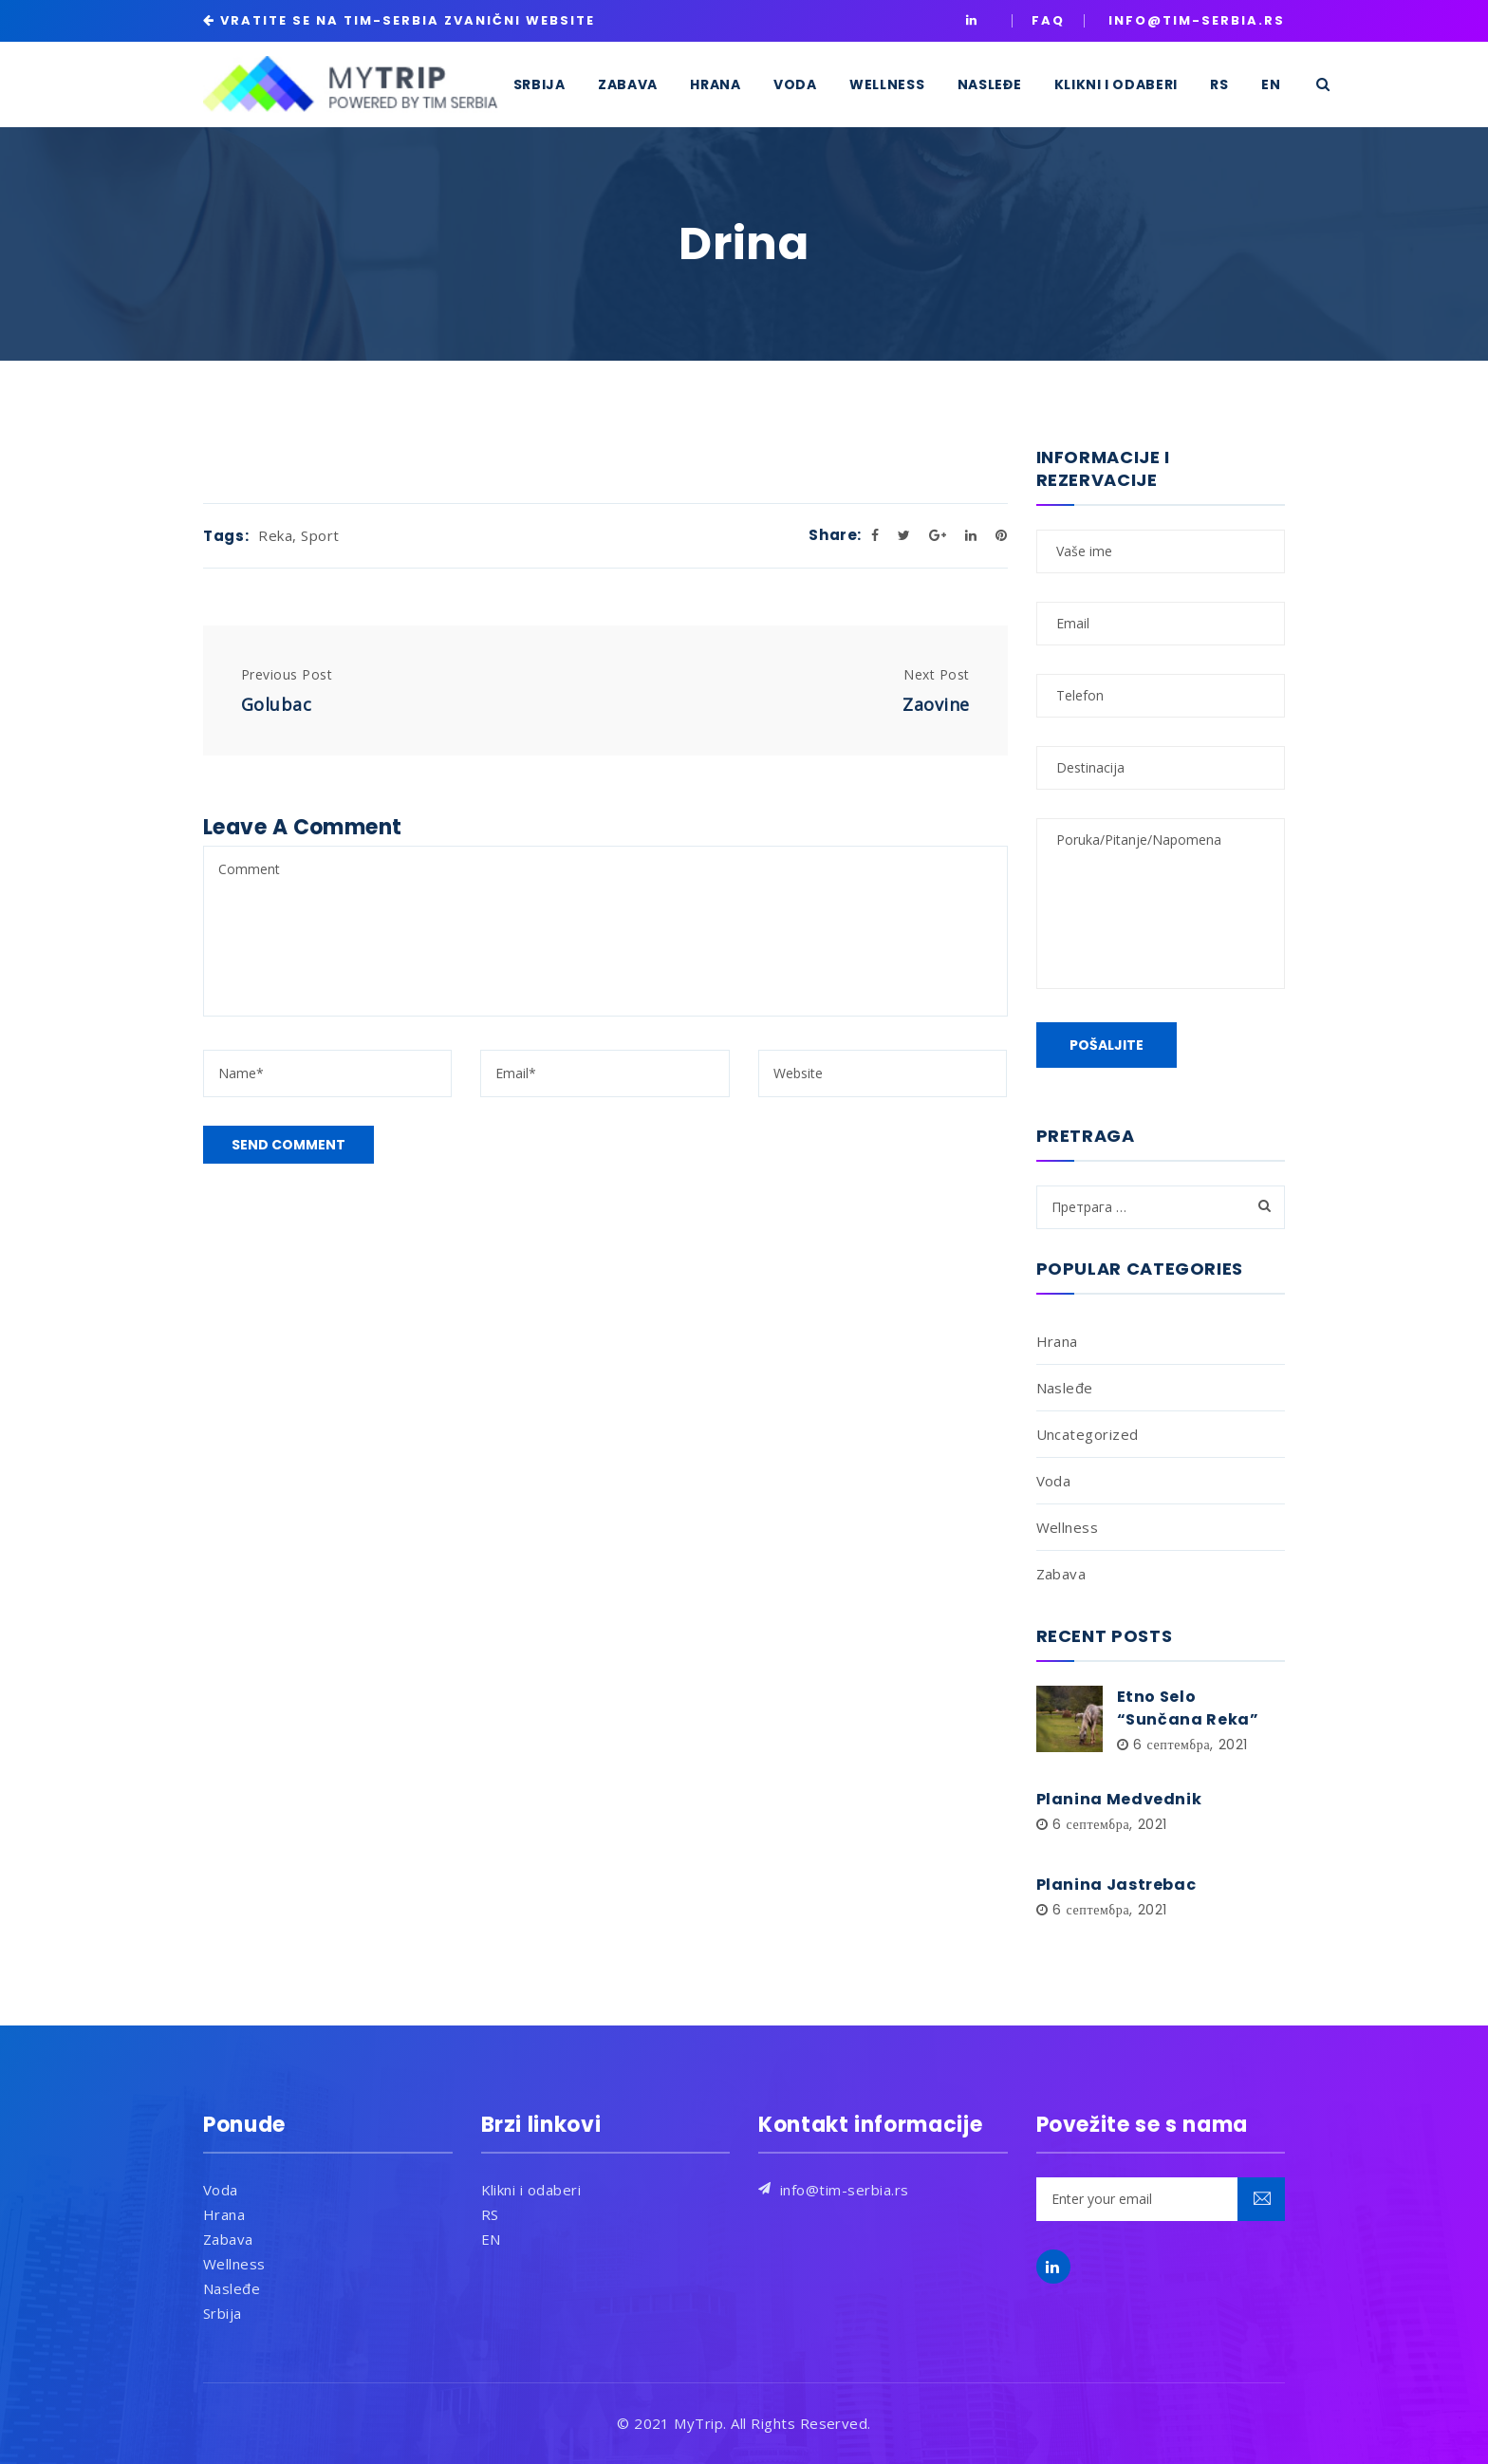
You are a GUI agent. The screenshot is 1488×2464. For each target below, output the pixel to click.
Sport (320, 535)
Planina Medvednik (1119, 1799)
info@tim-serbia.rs (844, 2189)
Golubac (276, 704)
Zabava (1061, 1573)
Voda (1053, 1480)
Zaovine (935, 704)
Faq (1048, 20)
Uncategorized (1087, 1434)
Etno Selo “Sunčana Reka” (1188, 1708)
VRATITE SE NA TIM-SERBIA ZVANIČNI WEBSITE (407, 20)
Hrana (1057, 1341)
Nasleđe (1064, 1387)
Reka (275, 535)
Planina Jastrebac (1116, 1884)
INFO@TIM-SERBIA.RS (1196, 20)
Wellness (1067, 1527)
